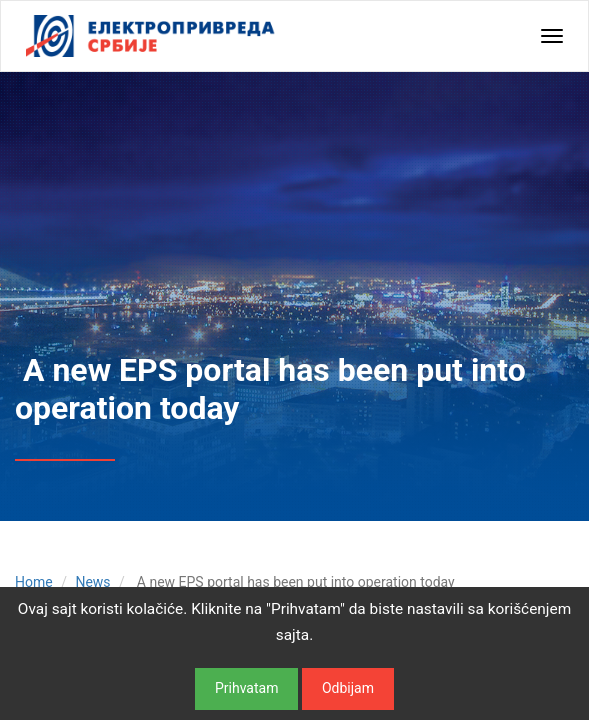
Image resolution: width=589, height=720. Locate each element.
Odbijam (348, 688)
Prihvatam (246, 688)
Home (34, 582)
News (92, 582)
